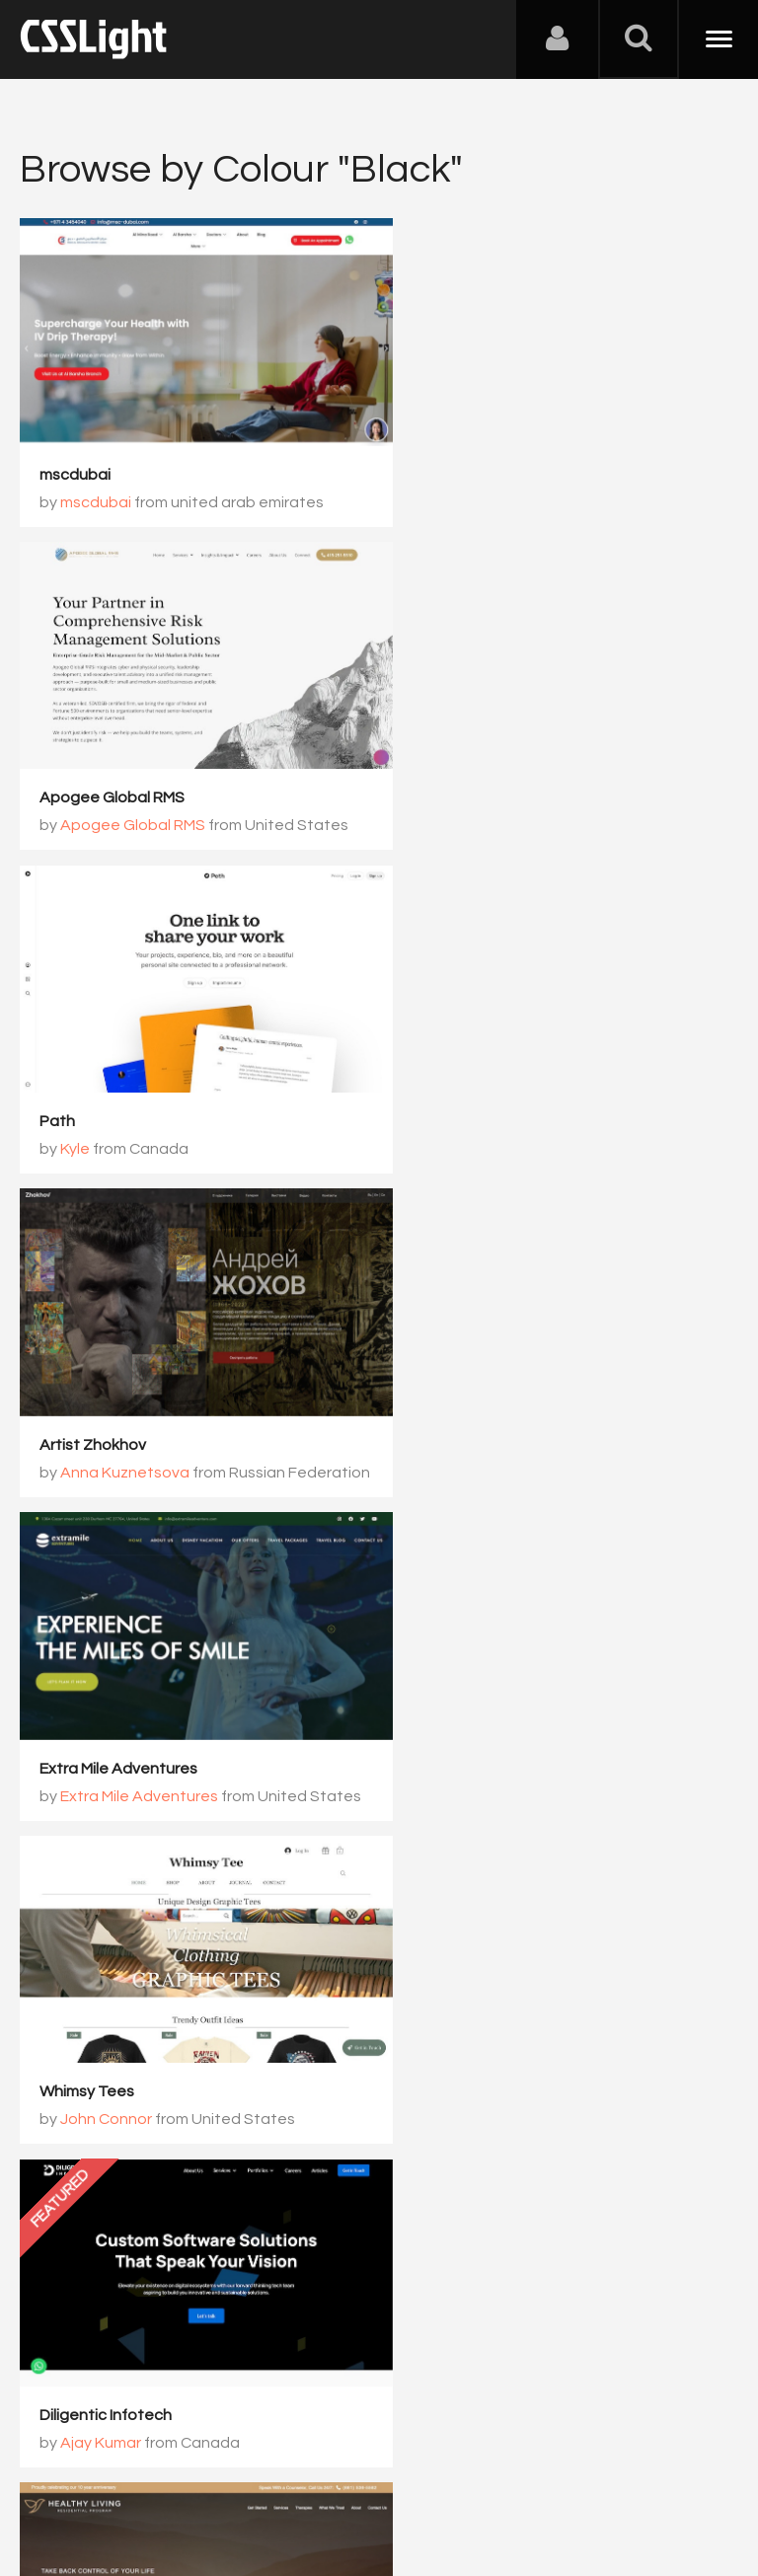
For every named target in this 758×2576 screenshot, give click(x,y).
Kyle (75, 799)
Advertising (246, 2478)
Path (57, 772)
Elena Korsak (472, 2041)
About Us (59, 2478)
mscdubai (75, 462)
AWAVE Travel (89, 2013)
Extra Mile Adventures (118, 1083)
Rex (440, 1730)
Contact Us (148, 2478)
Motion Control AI (468, 1702)
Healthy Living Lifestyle (488, 1393)
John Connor (472, 1110)
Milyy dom (440, 2013)
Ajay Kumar (100, 1420)
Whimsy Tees (453, 1083)
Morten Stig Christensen (127, 1702)
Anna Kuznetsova (491, 799)
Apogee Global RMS (478, 462)
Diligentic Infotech (105, 1393)
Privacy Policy (350, 2478)
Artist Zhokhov (459, 772)
